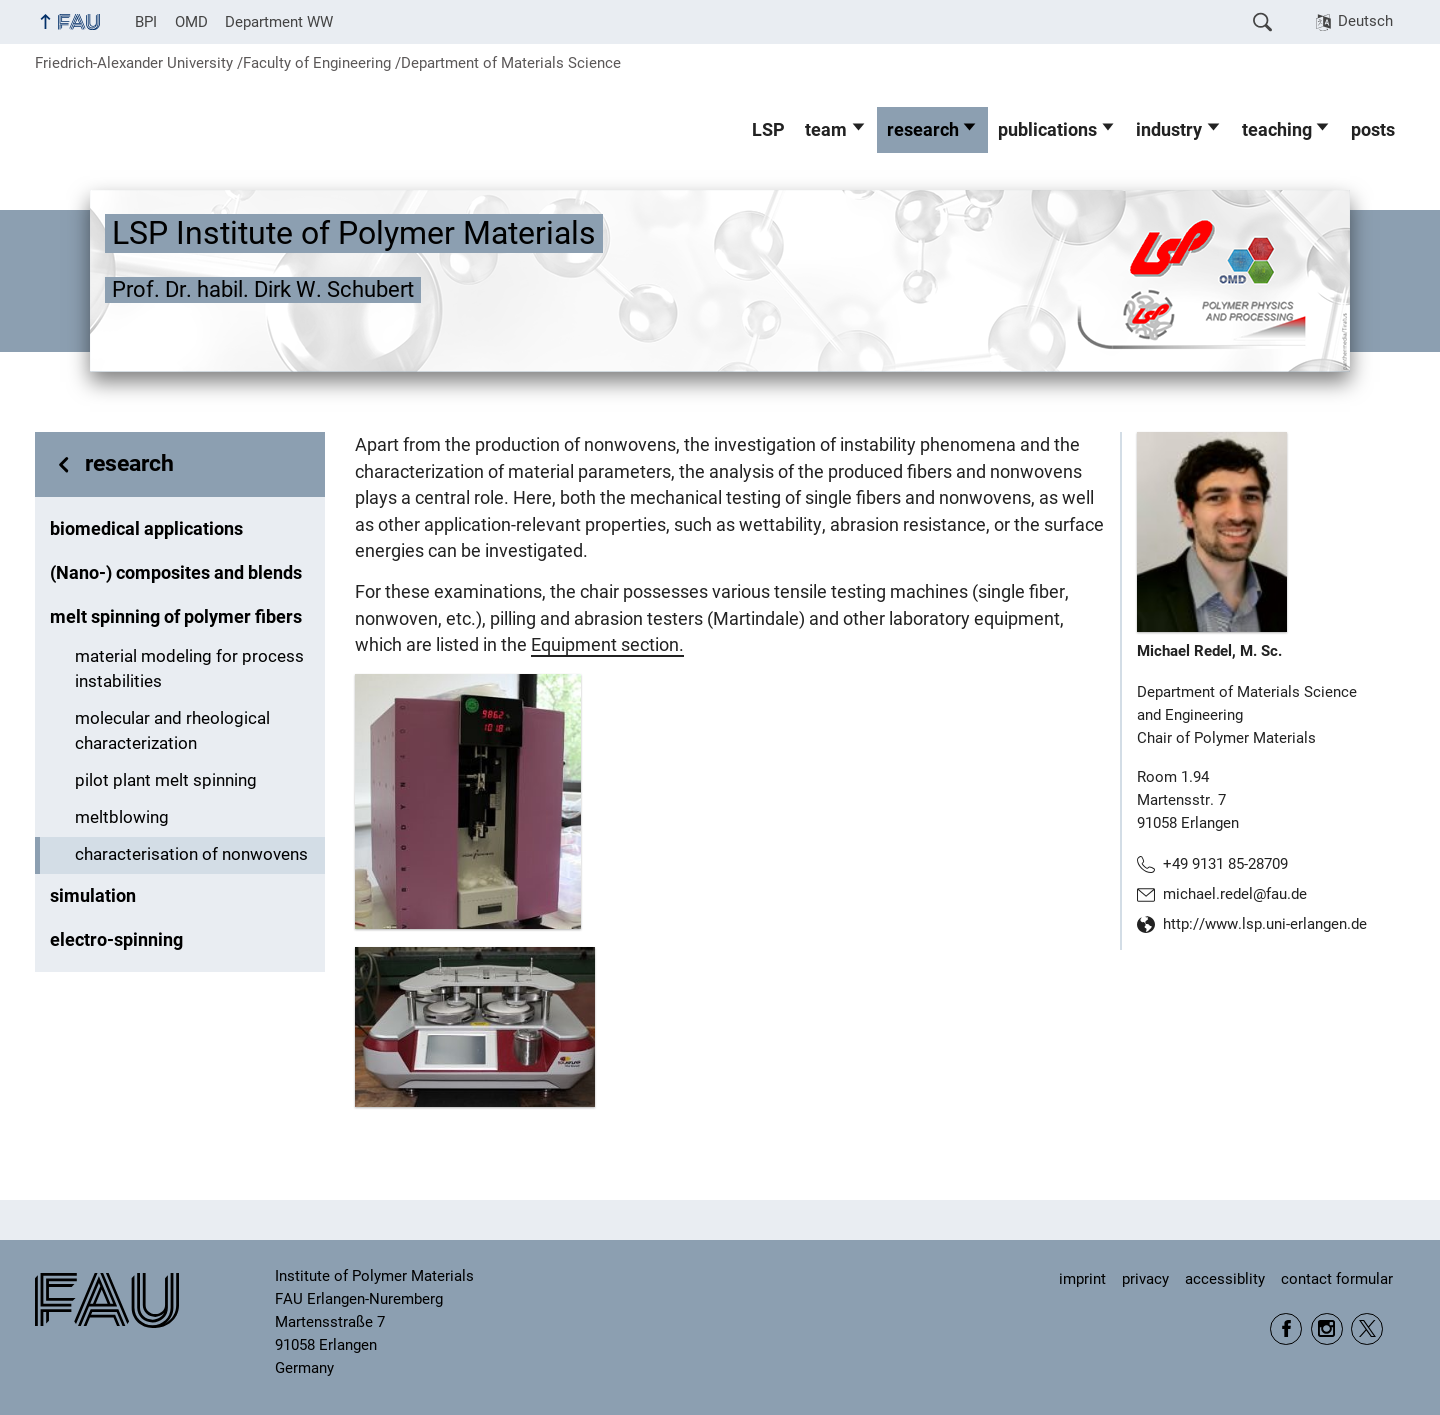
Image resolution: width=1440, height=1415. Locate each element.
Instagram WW (1327, 1329)
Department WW (279, 22)
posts (1373, 130)
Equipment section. (607, 645)
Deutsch (1365, 21)
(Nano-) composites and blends (176, 573)
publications (1047, 130)
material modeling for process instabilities (189, 669)
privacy (1145, 1279)
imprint (1082, 1279)
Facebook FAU (1286, 1329)
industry (1169, 130)
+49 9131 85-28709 (1225, 864)
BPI (146, 22)
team (826, 130)
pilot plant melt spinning (166, 780)
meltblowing (122, 817)
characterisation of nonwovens (191, 854)
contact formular (1337, 1279)
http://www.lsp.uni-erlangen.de (1265, 924)
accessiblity (1225, 1279)
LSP (768, 130)
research (923, 130)
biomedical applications (146, 529)
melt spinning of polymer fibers (176, 617)
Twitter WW (1367, 1329)
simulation (93, 896)
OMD (191, 22)
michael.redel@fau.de (1235, 894)
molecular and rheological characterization (172, 731)
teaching (1277, 130)
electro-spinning (116, 940)
